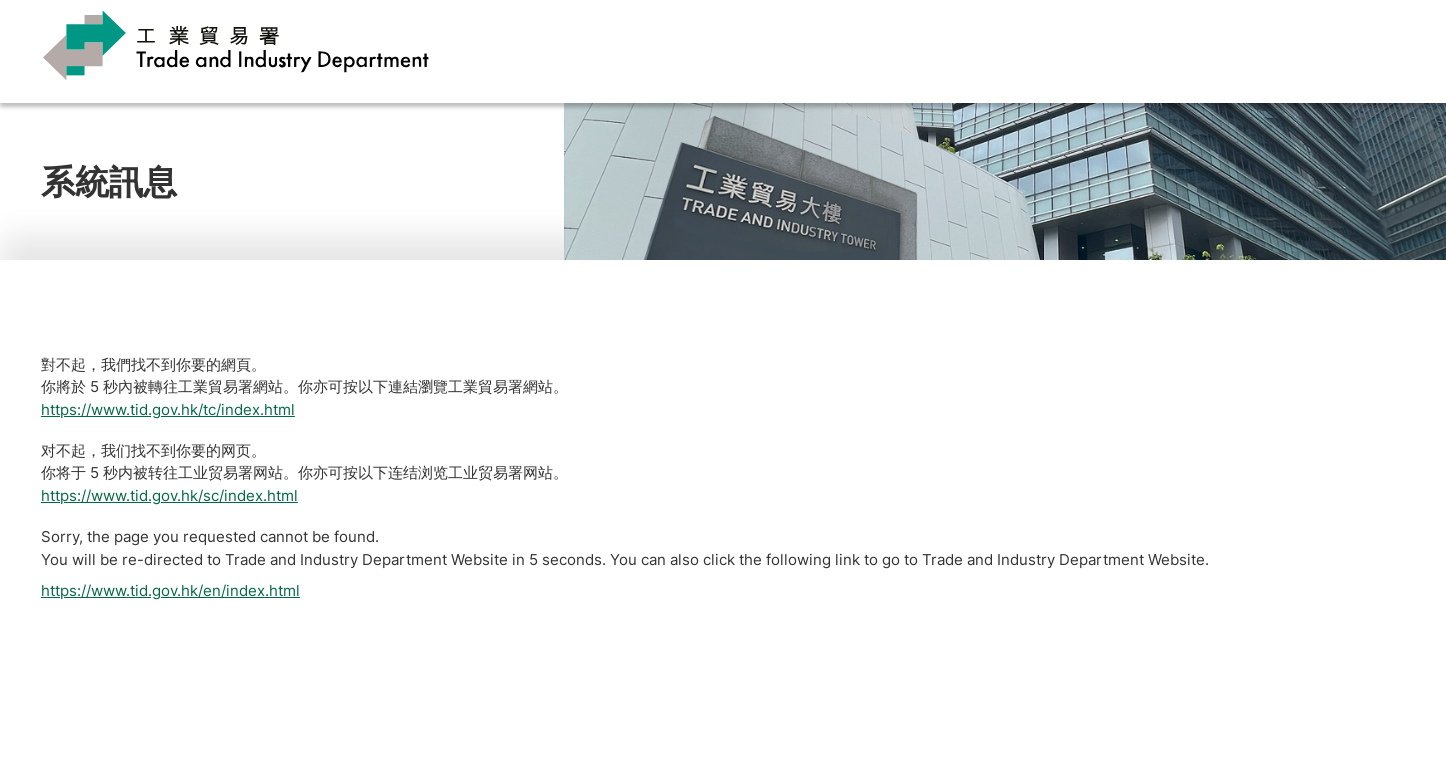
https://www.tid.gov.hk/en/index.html (170, 590)
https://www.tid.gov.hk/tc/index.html (168, 409)
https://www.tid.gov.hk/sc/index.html (169, 495)
